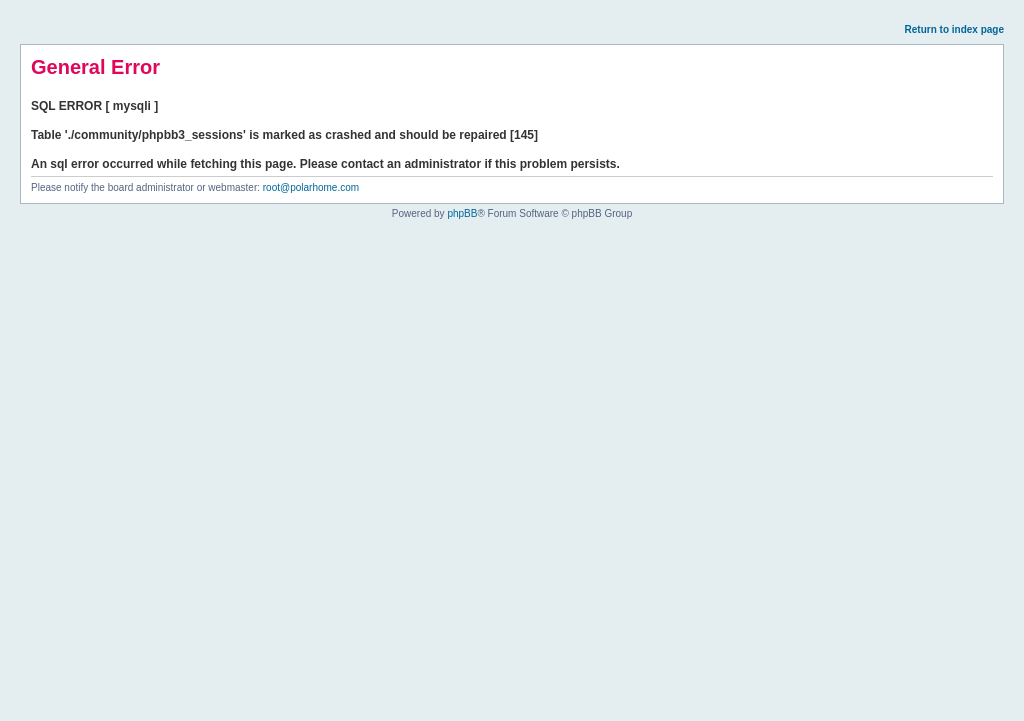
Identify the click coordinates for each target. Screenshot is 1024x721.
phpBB (462, 213)
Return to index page (954, 29)
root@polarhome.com (311, 187)
